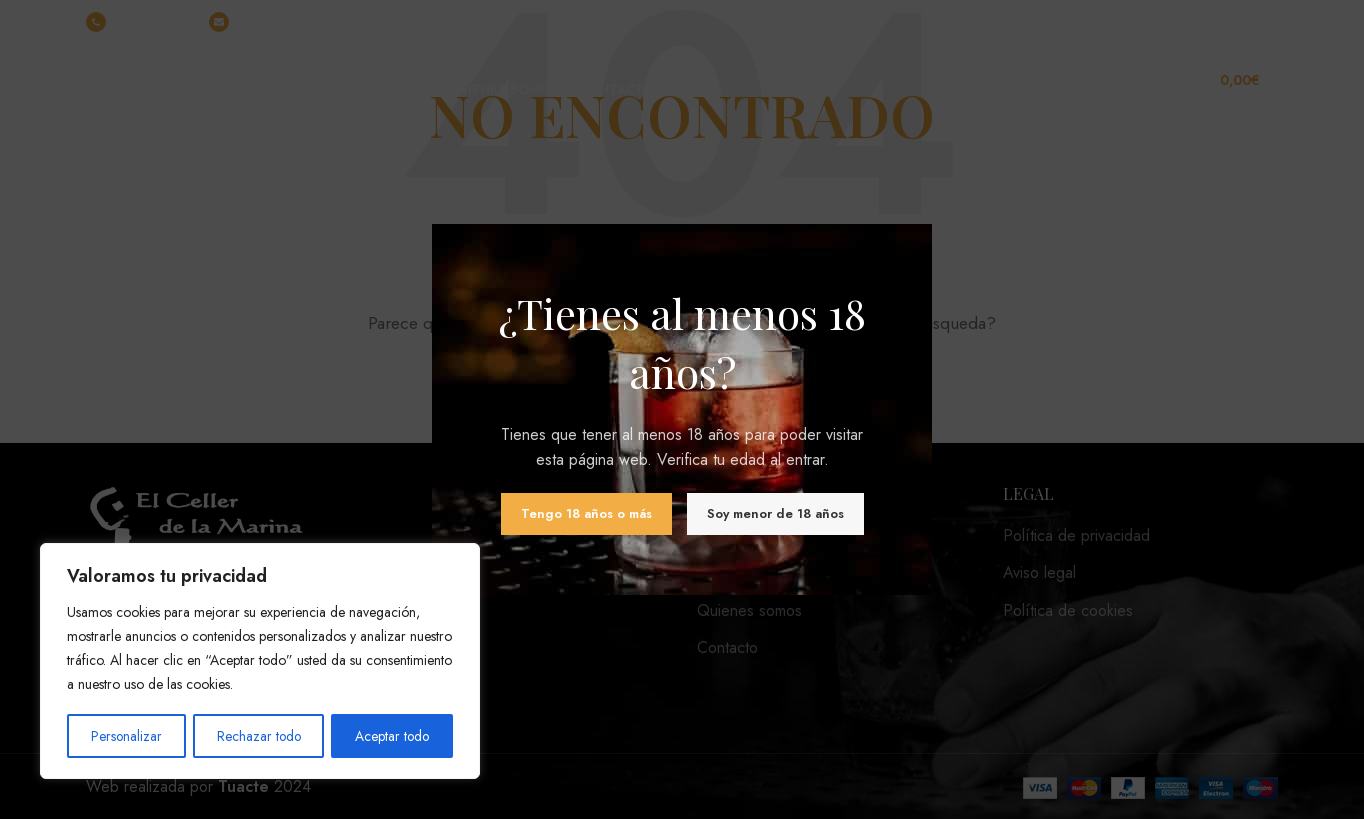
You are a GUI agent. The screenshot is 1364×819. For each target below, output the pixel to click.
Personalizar (126, 736)
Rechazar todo (258, 736)
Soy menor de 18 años (775, 513)
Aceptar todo (392, 736)
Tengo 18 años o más (586, 513)
